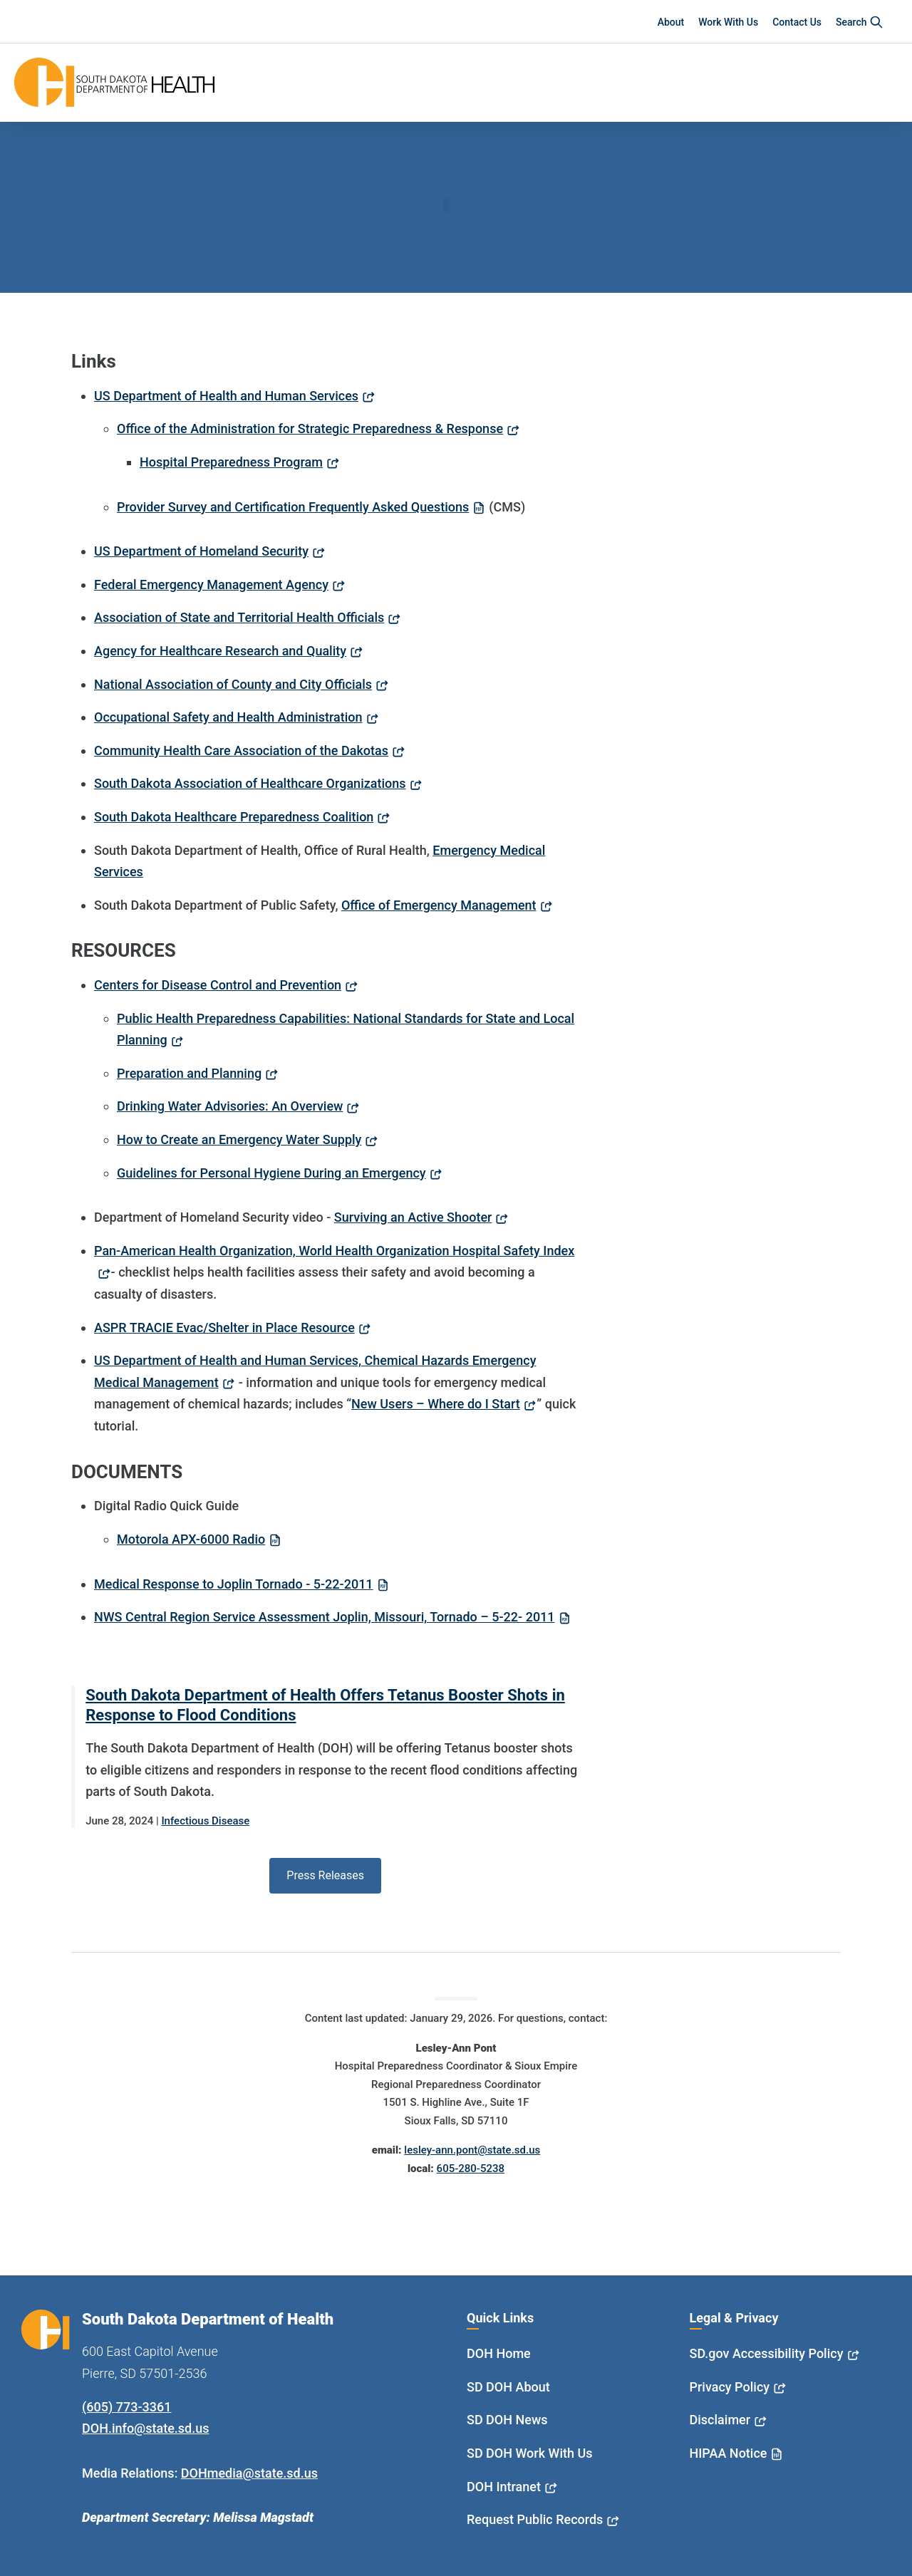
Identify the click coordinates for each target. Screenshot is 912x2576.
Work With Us (728, 22)
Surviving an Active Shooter (413, 1217)
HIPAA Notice (728, 2453)
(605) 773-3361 (126, 2406)
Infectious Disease (205, 1820)
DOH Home (499, 2353)
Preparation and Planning (189, 1073)
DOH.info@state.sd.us (145, 2428)
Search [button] (860, 22)
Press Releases (325, 1875)
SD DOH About (508, 2386)
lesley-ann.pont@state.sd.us (472, 2150)
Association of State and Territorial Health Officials (239, 617)
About (671, 22)
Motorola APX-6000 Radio (191, 1539)
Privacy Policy (730, 2386)
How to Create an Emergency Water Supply (239, 1139)
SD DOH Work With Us (529, 2453)
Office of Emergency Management (439, 905)
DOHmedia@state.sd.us (249, 2473)
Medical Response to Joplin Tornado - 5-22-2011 (233, 1584)
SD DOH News (507, 2419)
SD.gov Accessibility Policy (767, 2353)
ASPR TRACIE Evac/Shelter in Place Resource (224, 1327)
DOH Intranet (504, 2486)
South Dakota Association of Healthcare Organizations (250, 783)
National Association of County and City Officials (233, 684)
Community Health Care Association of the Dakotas (241, 750)
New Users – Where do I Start (435, 1403)
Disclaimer (720, 2419)
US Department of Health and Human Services (226, 395)
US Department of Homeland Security (201, 551)
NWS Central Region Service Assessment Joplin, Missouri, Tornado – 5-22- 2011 (324, 1616)
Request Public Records (535, 2519)
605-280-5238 (470, 2168)
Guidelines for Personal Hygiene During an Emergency (271, 1172)
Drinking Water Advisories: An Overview (230, 1106)
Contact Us (797, 22)
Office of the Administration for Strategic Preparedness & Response (310, 428)
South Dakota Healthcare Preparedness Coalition (233, 816)
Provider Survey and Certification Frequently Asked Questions (293, 506)
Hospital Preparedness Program (231, 462)
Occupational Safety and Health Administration (228, 717)
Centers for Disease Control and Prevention (217, 984)
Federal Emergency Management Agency (211, 584)
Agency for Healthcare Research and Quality (220, 650)
